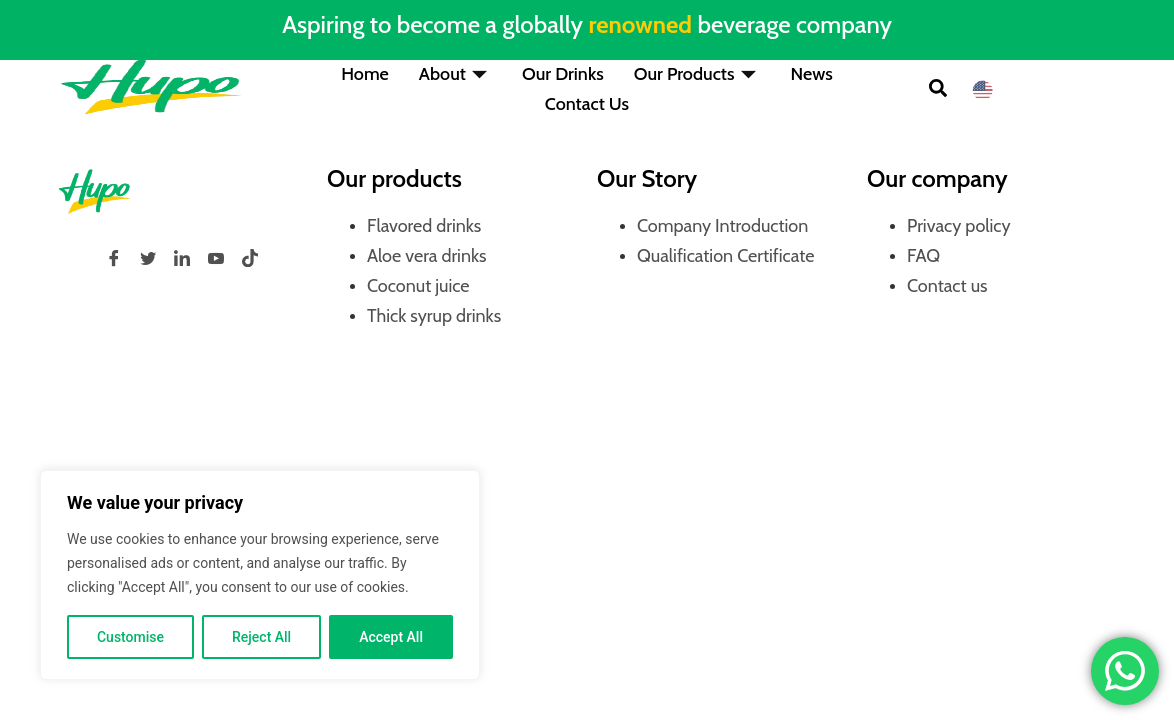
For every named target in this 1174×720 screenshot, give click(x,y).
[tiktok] (250, 258)
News (812, 74)
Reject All (261, 637)
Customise (130, 637)
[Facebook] (114, 258)
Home (365, 74)
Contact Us (587, 104)
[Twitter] (148, 258)
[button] (938, 90)
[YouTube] (216, 258)
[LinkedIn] (182, 258)
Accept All (391, 637)
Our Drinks (563, 74)
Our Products (697, 74)
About (455, 74)
